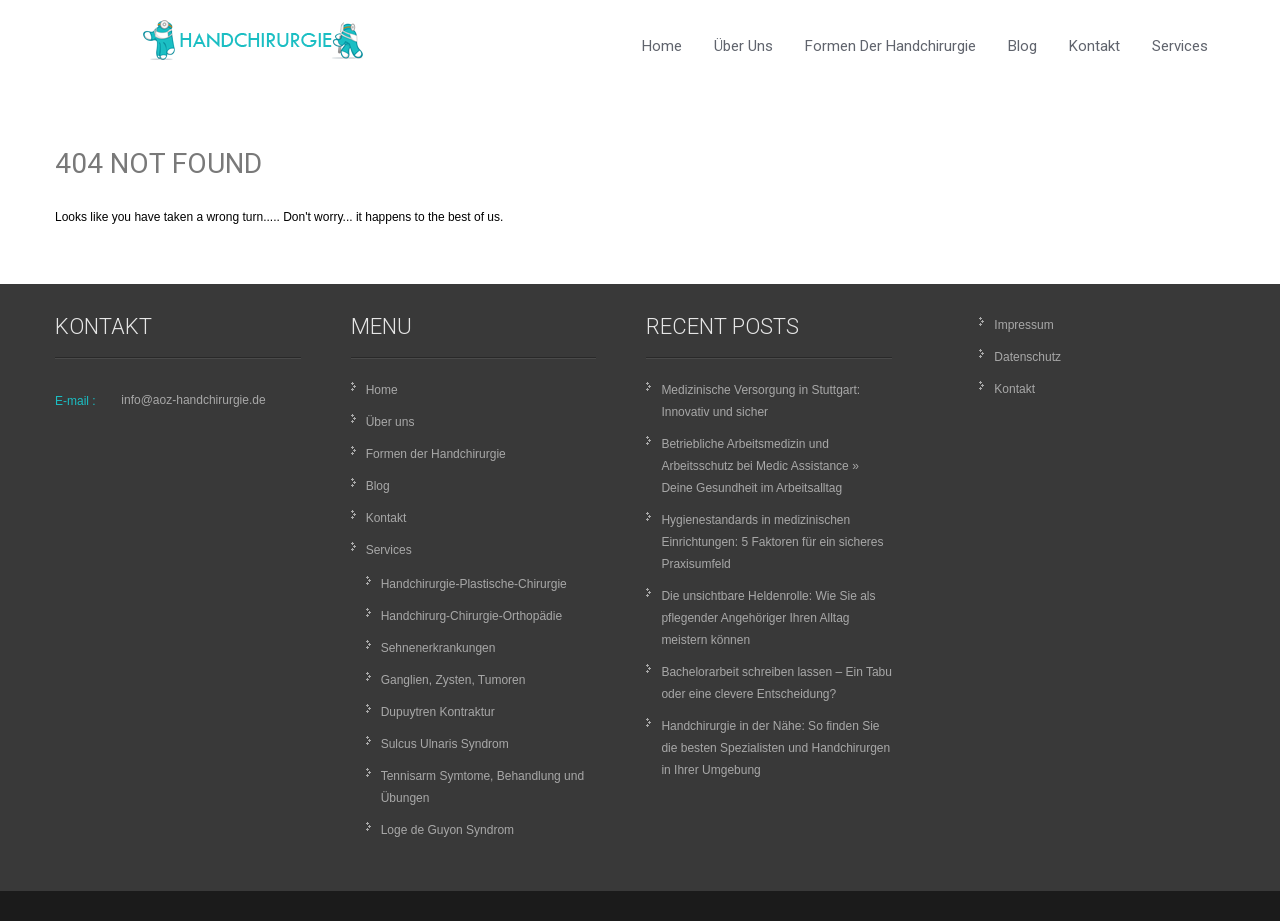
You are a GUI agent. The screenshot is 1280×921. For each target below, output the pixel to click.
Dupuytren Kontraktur (438, 712)
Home (662, 46)
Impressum (1023, 325)
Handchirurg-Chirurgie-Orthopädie (471, 616)
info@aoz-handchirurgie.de (193, 400)
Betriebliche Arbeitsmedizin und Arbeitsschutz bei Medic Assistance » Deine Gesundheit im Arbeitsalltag (759, 466)
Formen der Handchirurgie (890, 46)
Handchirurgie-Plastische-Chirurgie (474, 584)
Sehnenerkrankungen (438, 648)
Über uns (743, 46)
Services (1180, 46)
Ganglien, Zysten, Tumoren (453, 680)
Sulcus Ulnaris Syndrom (445, 744)
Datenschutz (1027, 357)
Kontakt (1094, 46)
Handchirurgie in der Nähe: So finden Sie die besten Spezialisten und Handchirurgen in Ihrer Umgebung (775, 748)
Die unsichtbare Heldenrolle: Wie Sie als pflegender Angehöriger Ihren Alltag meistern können (768, 618)
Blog (1022, 46)
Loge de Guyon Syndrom (447, 830)
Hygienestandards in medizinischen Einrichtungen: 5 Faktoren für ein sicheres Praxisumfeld (772, 542)
